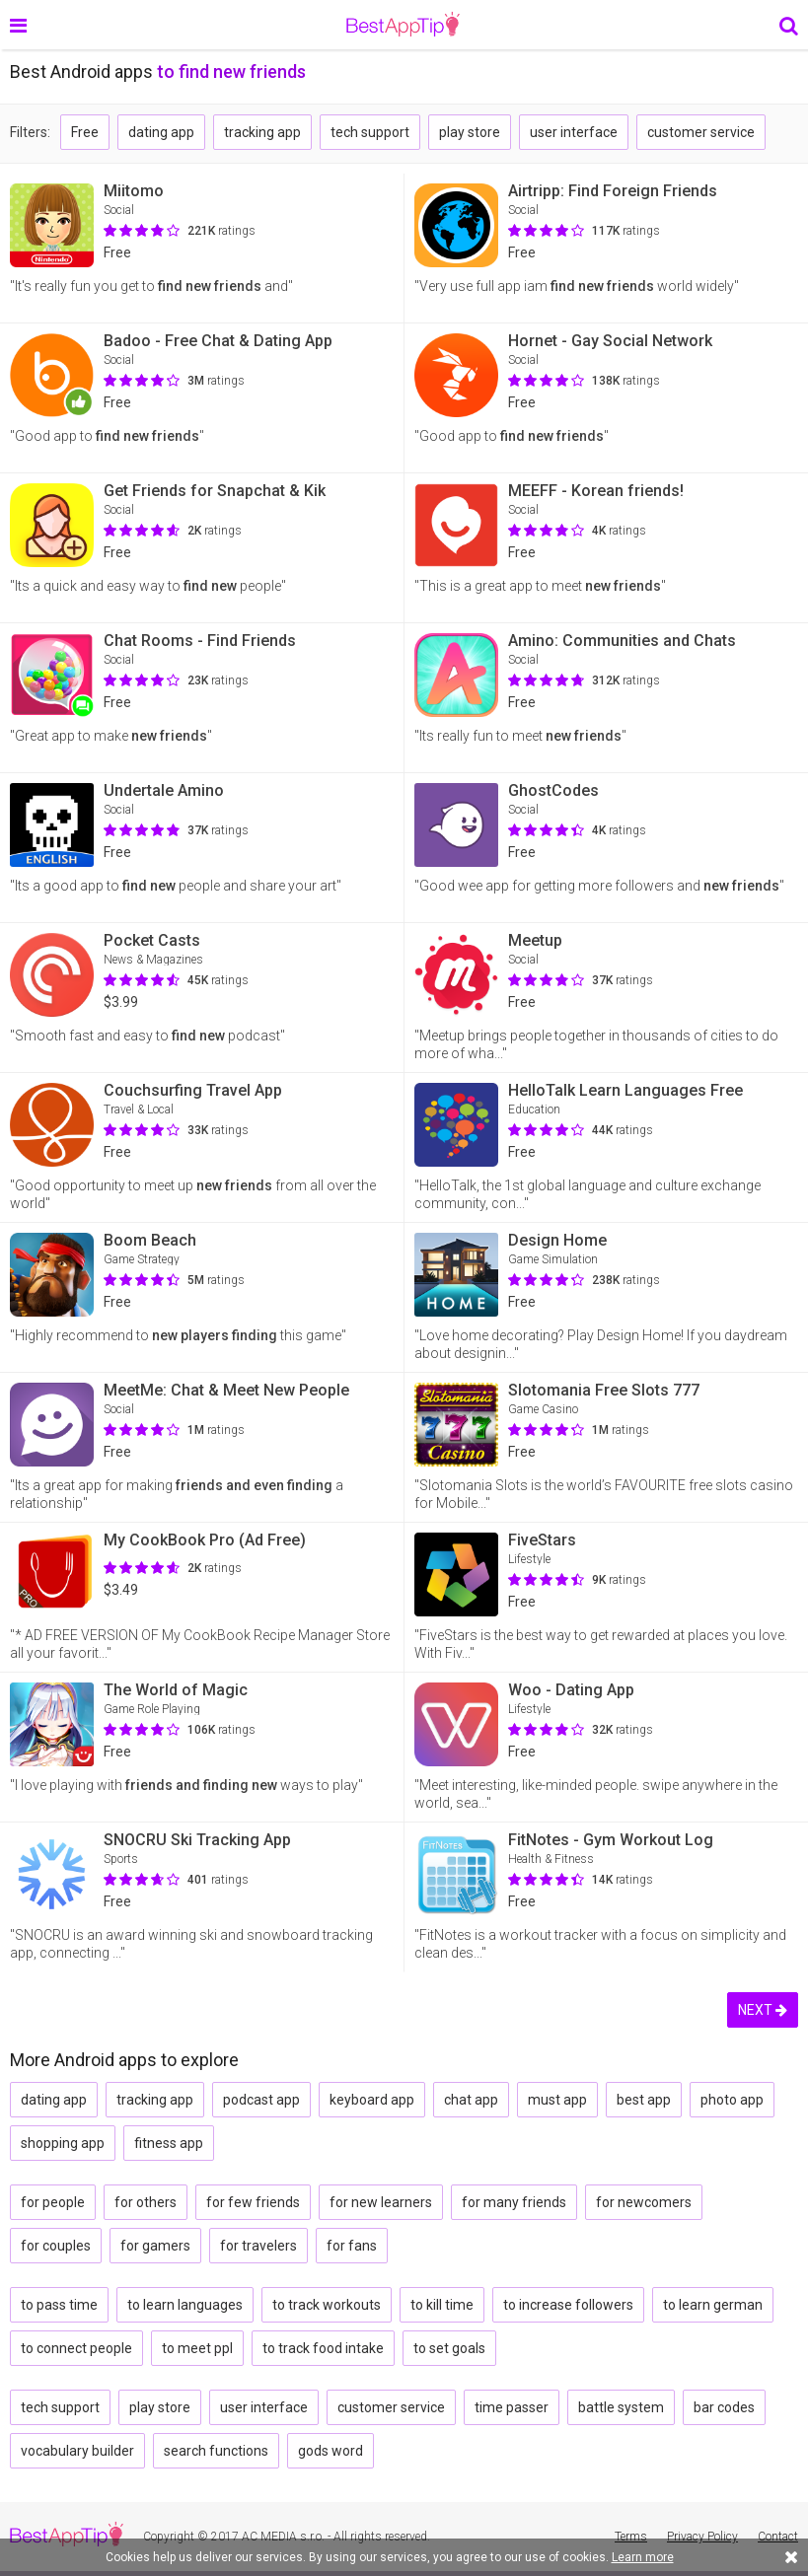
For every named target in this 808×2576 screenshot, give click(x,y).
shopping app (63, 2143)
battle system (621, 2407)
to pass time (59, 2305)
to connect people (76, 2348)
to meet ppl (197, 2348)
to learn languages (185, 2305)
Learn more (643, 2557)
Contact (778, 2536)
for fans (352, 2246)
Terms (631, 2536)
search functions (216, 2451)
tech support (370, 132)
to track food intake (323, 2348)
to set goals (449, 2348)
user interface (574, 132)
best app (644, 2100)
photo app (732, 2100)
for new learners (381, 2202)
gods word (330, 2451)
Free (85, 132)
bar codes (724, 2407)
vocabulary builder (77, 2451)
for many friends (514, 2202)
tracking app (262, 132)
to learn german (713, 2305)
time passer (512, 2407)
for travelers (258, 2246)
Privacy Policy (702, 2536)
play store (469, 132)
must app (557, 2100)
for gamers (155, 2246)
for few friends (253, 2202)
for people (53, 2202)
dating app (161, 132)
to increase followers (568, 2305)
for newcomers (644, 2202)
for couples (56, 2246)
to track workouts (326, 2305)
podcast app (261, 2100)
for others (145, 2202)
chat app (471, 2100)
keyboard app (372, 2100)
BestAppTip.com (403, 24)
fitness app (168, 2143)
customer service (701, 132)
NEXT (762, 2010)
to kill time (442, 2305)
